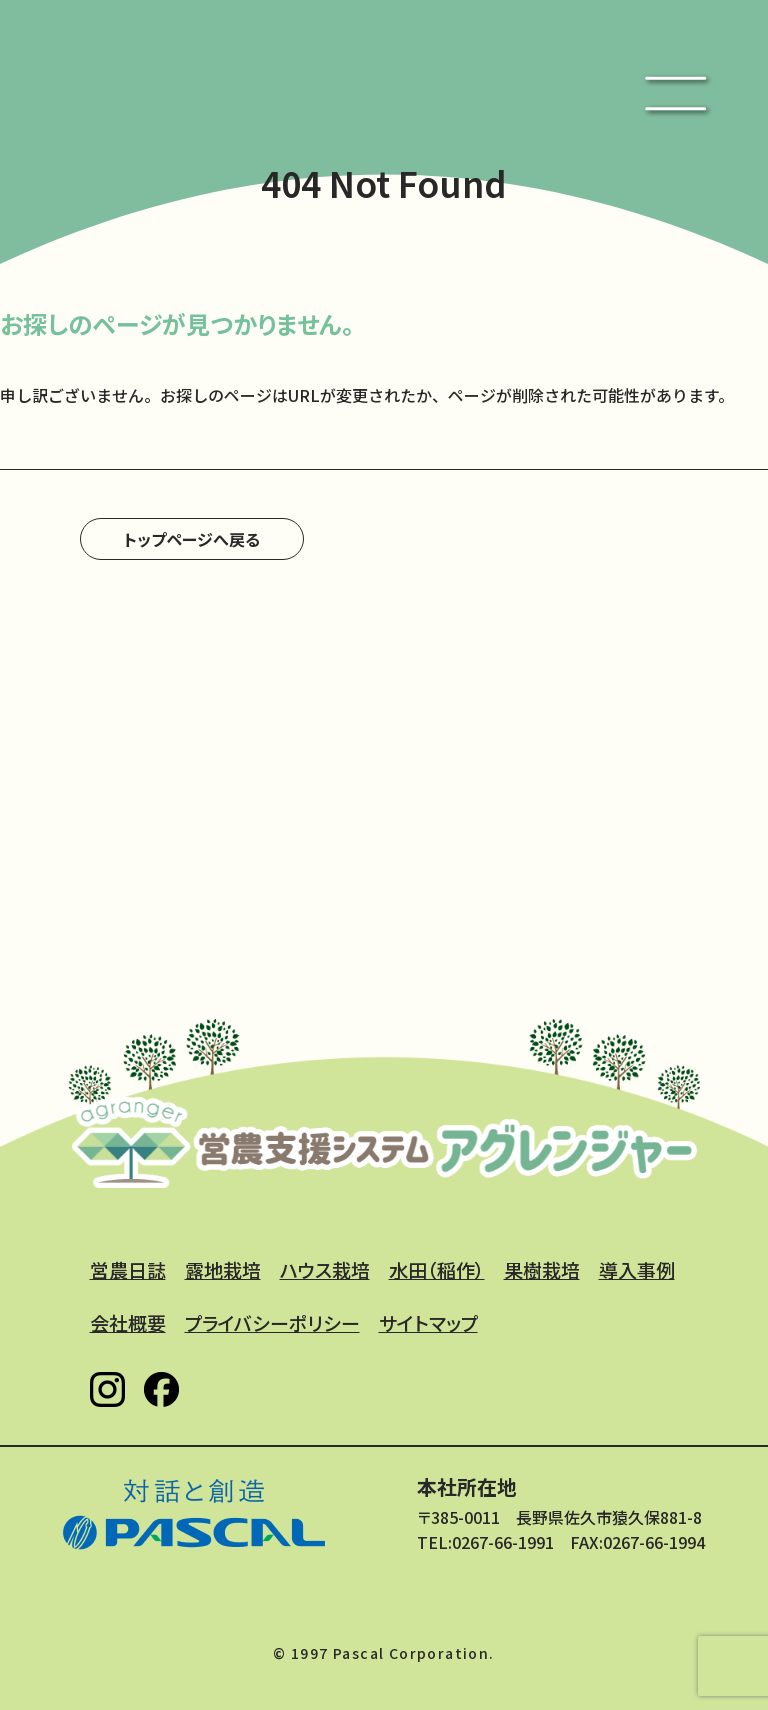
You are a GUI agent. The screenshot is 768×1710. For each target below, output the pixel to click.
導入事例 (637, 1269)
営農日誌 (128, 1269)
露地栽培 (223, 1269)
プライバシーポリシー (272, 1322)
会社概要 (128, 1322)
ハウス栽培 (325, 1269)
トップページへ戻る (192, 539)
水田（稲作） (437, 1269)
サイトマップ (428, 1322)
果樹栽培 (542, 1269)
